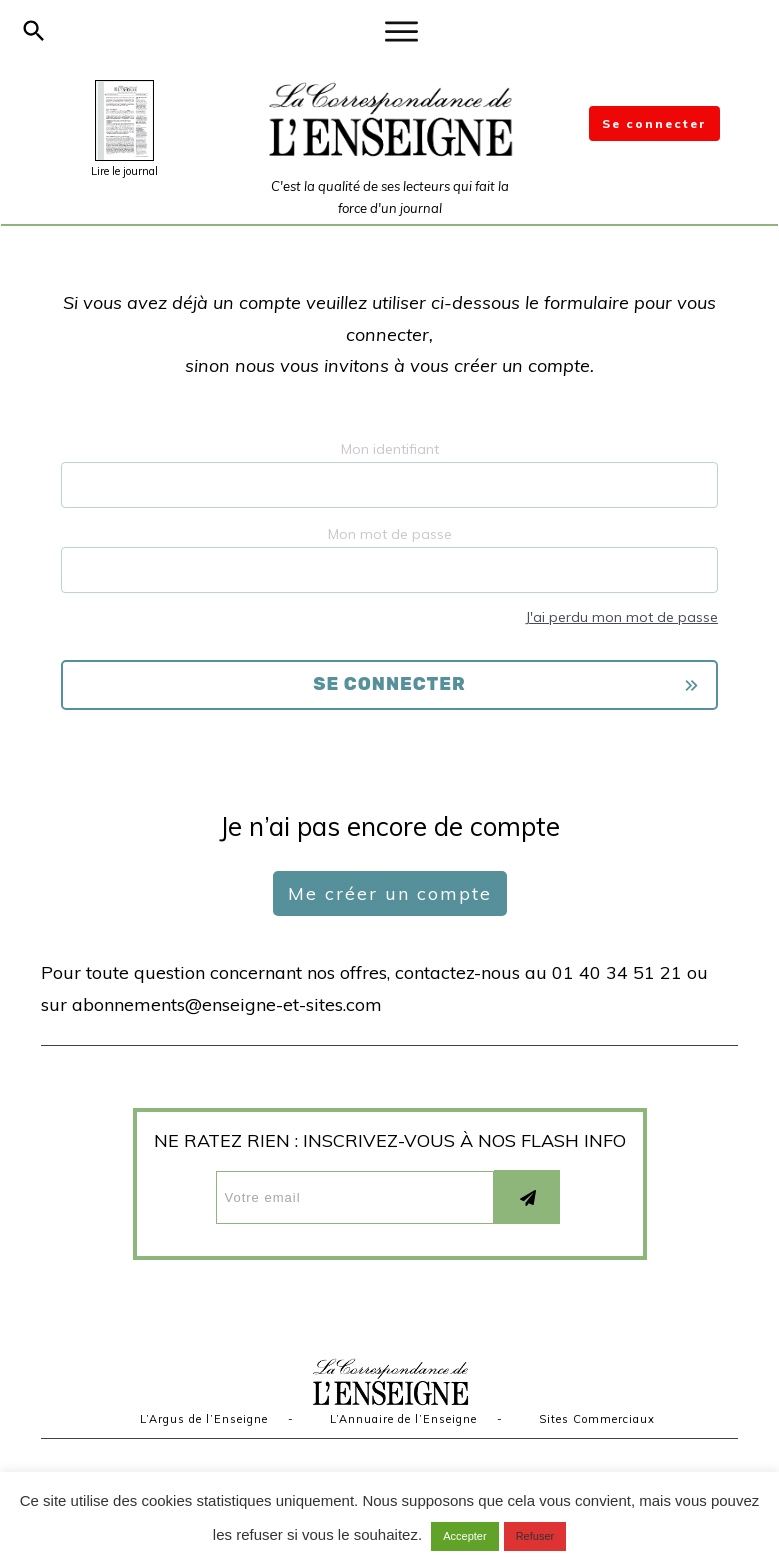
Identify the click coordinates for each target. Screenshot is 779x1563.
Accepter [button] (464, 1536)
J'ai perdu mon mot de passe (621, 617)
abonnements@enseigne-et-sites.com (227, 1004)
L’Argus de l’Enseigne (204, 1419)
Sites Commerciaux (597, 1419)
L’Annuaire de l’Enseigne (403, 1419)
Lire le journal (124, 171)
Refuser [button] (535, 1536)
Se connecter (654, 123)
